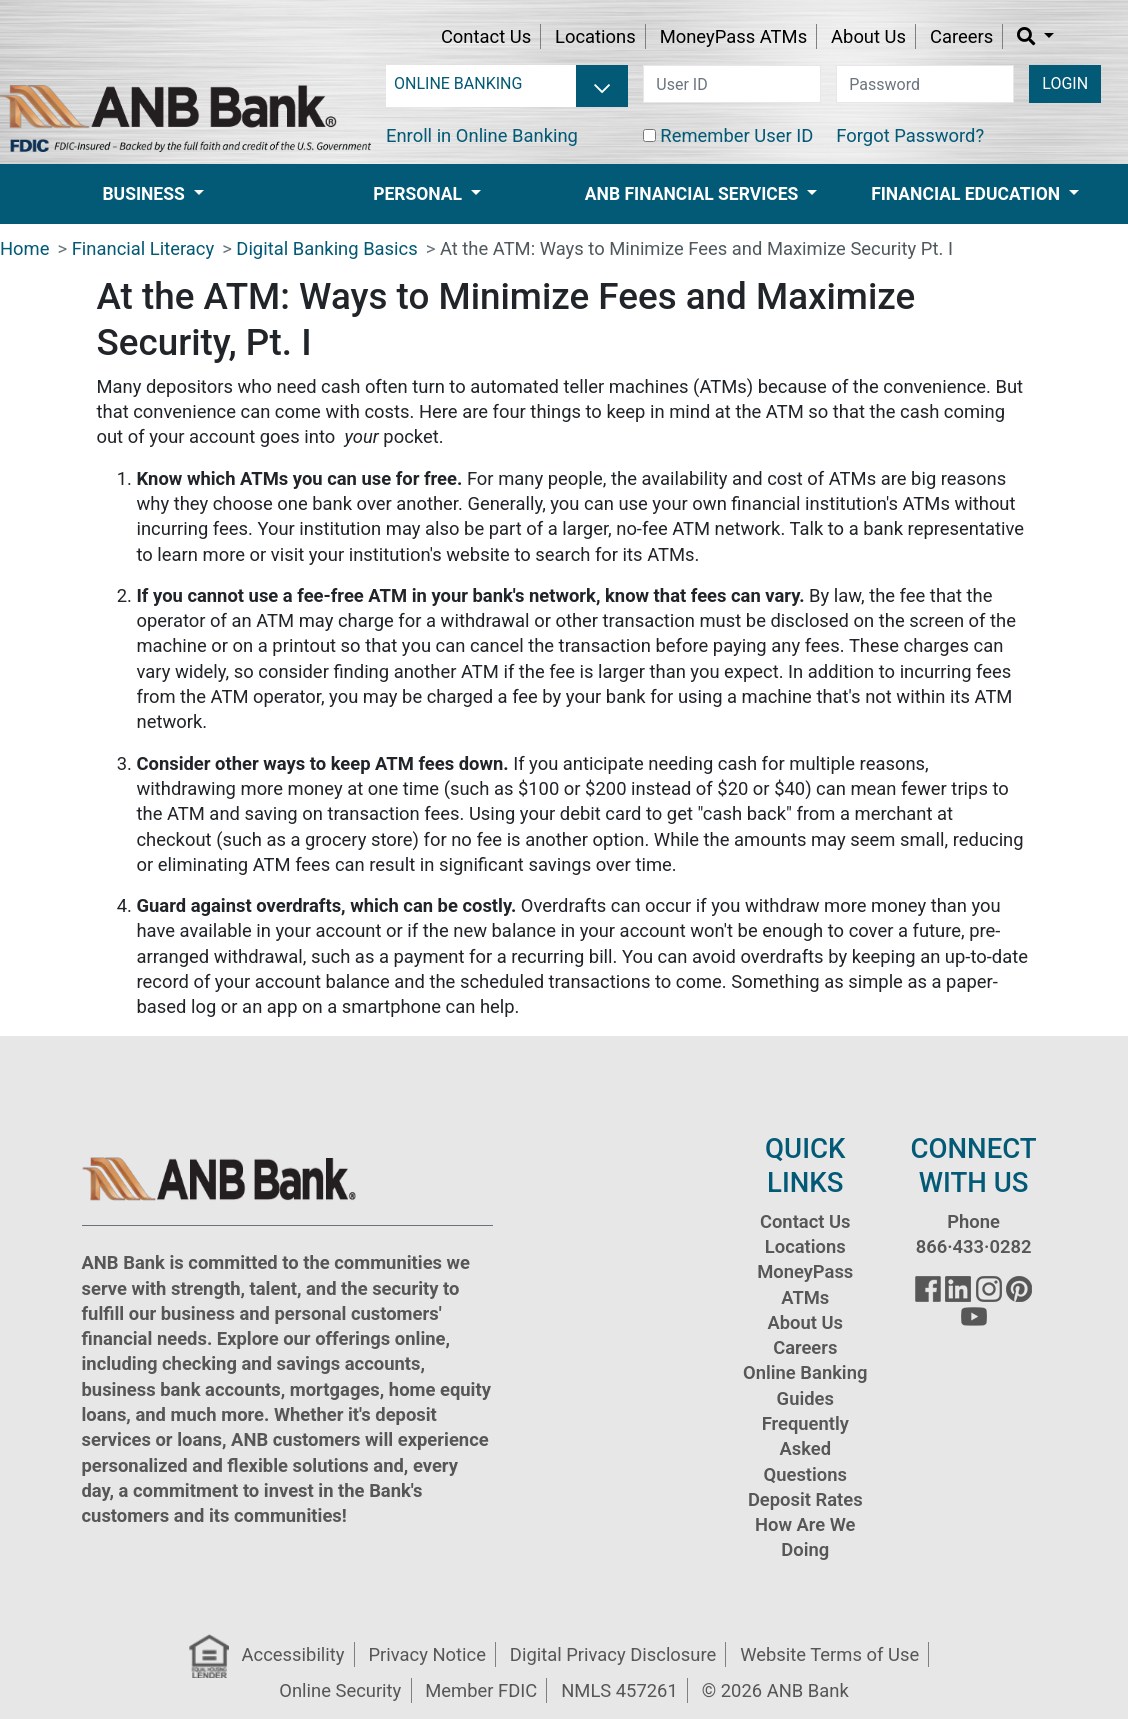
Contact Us (486, 36)
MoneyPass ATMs (733, 36)
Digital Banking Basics (326, 248)
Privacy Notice (426, 1654)
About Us (868, 36)
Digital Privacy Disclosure (613, 1654)
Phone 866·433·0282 (974, 1234)
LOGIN (1065, 83)
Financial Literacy (143, 248)
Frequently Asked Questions (805, 1449)
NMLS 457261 (619, 1690)
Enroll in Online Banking (482, 135)
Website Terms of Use (829, 1654)
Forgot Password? (910, 135)
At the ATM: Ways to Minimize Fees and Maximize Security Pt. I (696, 248)
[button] (1035, 36)
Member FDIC (481, 1690)
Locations (595, 36)
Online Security (340, 1690)
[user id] (732, 84)
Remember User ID (736, 135)
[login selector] (507, 84)
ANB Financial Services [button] (694, 194)
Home (25, 248)
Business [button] (145, 194)
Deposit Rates (805, 1499)
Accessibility (293, 1654)
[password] (925, 84)
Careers (961, 36)
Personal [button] (419, 194)
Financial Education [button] (967, 194)
